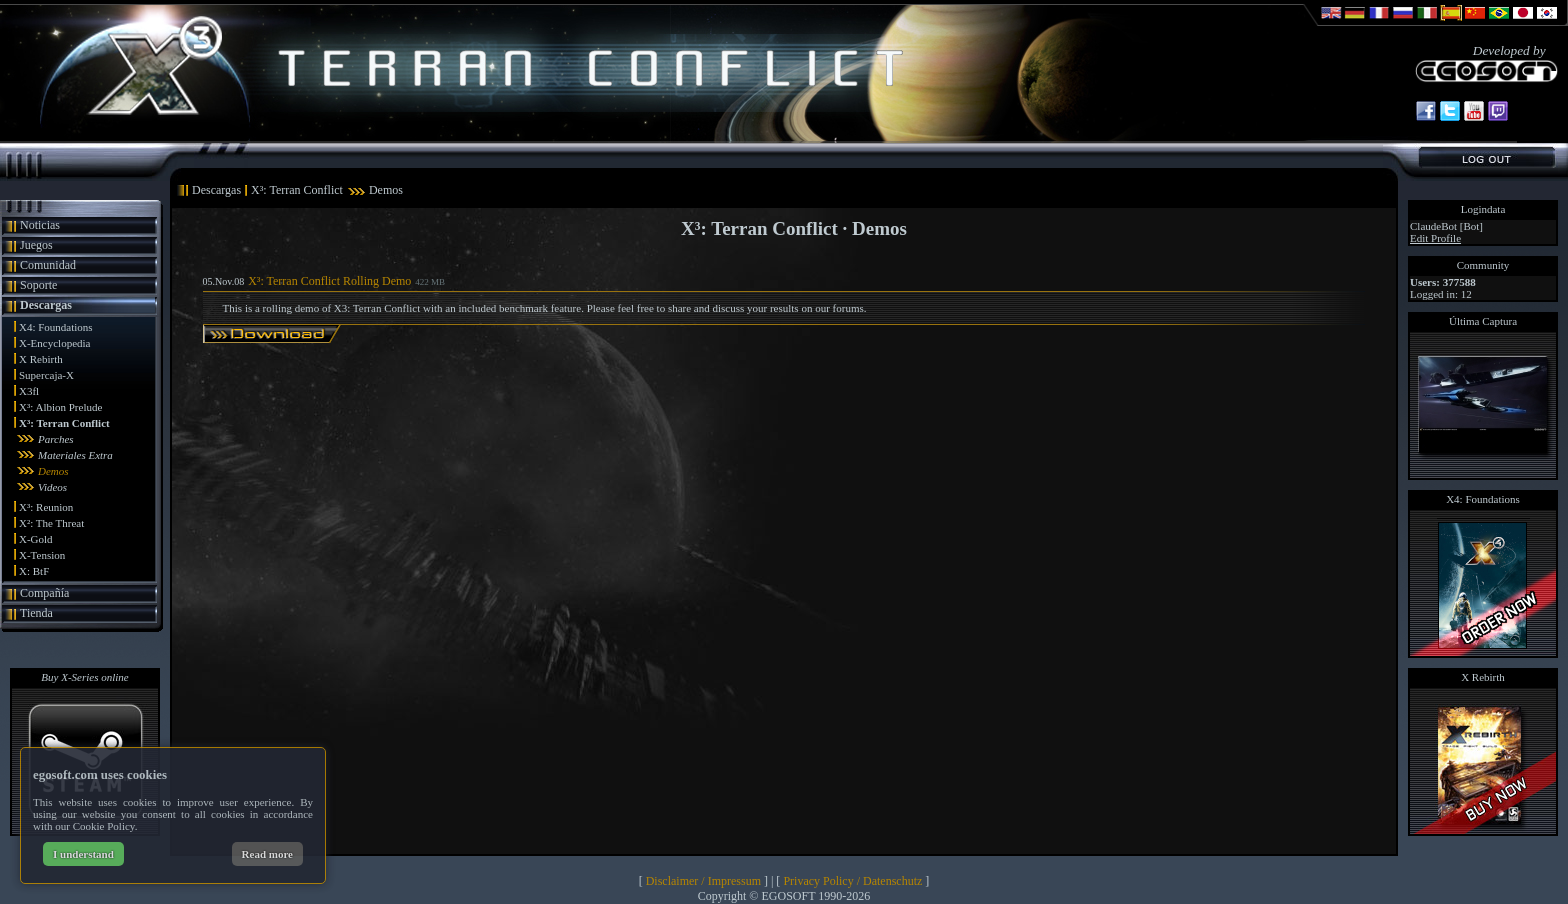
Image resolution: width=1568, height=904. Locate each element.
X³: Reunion (46, 507)
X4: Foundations (56, 327)
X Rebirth (41, 359)
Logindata (1483, 209)
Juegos (36, 245)
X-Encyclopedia (54, 343)
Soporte (38, 285)
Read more (267, 854)
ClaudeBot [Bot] (1446, 226)
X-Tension (42, 555)
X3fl (29, 391)
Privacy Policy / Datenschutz (852, 881)
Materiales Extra (75, 455)
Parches (56, 439)
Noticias (40, 225)
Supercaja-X (46, 375)
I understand (83, 854)
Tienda (36, 613)
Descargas (46, 305)
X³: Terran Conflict (64, 423)
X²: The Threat (51, 523)
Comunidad (48, 265)
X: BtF (34, 571)
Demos (53, 471)
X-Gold (36, 539)
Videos (52, 487)
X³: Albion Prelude (60, 407)
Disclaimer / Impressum (703, 881)
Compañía (44, 593)
